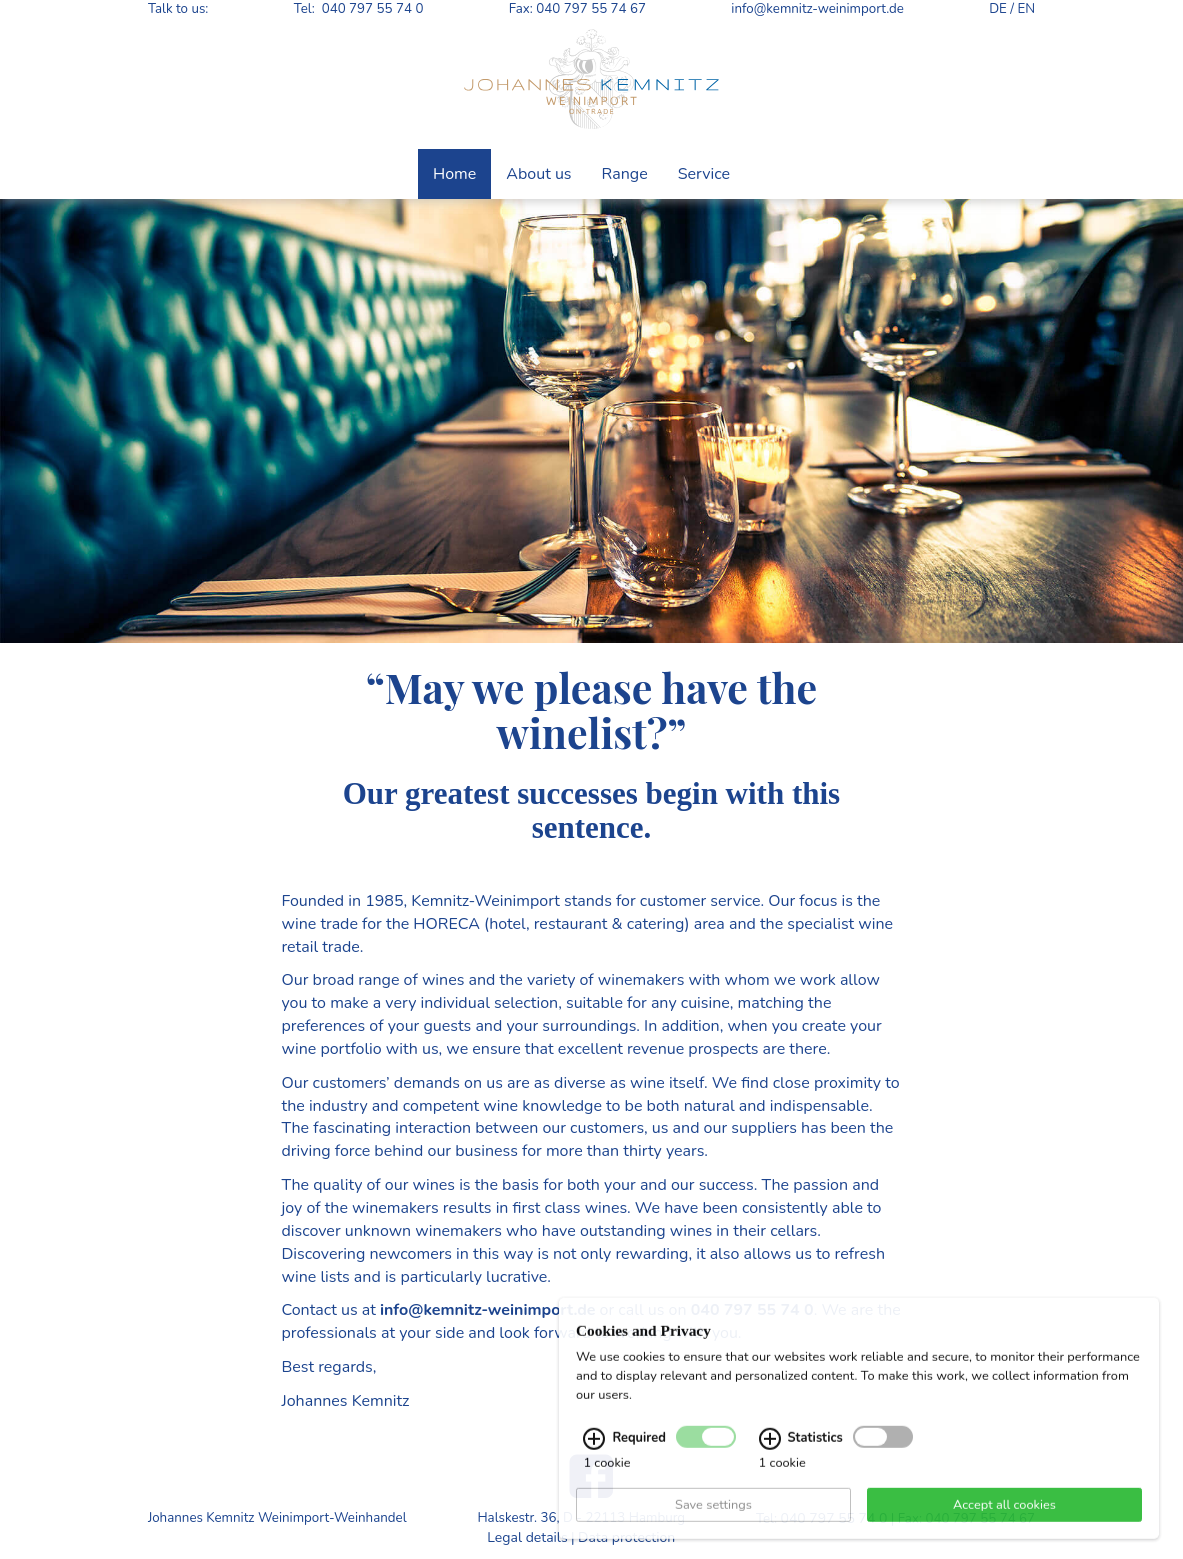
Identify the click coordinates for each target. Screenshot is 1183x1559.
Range (625, 174)
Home (454, 174)
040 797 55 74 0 (373, 9)
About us (538, 174)
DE (998, 9)
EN (1026, 9)
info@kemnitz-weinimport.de (817, 9)
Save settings (713, 1522)
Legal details (527, 1537)
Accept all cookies (1004, 1522)
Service (704, 174)
